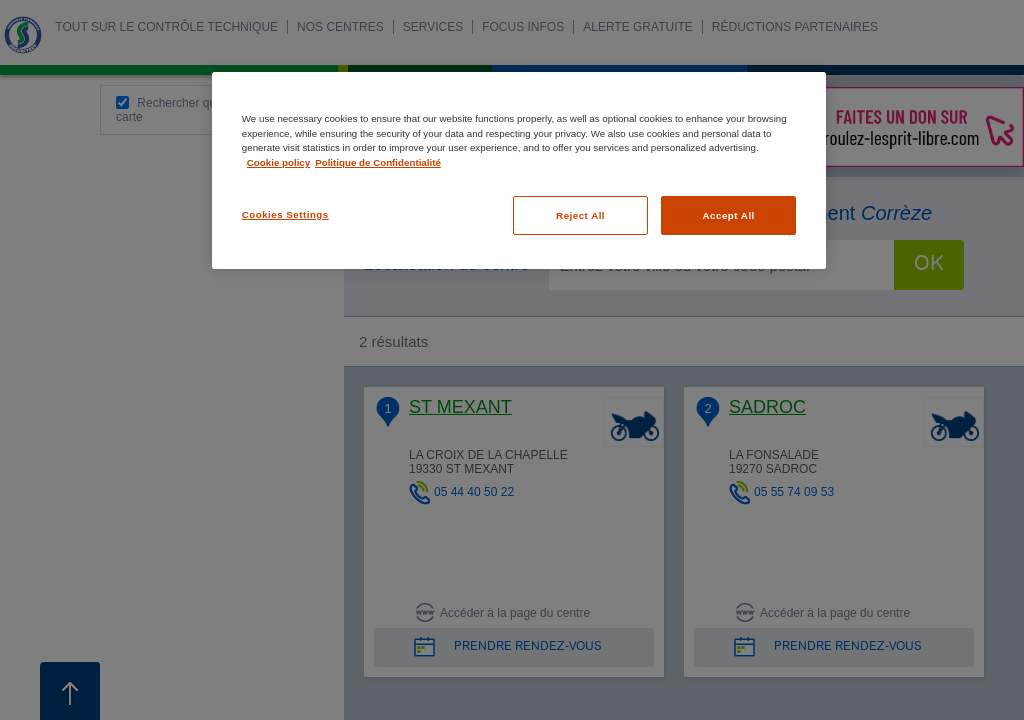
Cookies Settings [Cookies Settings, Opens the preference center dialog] (285, 214)
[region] (519, 170)
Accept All (729, 215)
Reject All (580, 215)
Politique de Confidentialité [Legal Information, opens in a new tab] (378, 162)
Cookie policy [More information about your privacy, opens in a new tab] (278, 162)
